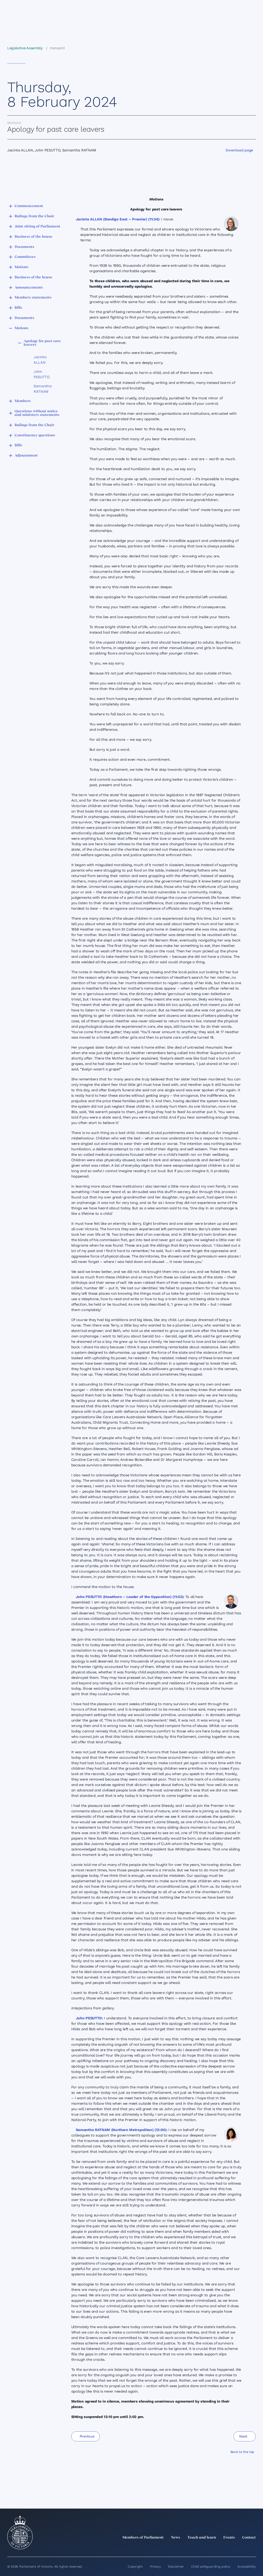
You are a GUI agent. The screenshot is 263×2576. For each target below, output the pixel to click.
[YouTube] (243, 2547)
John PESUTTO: (89, 2018)
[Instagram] (223, 2547)
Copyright (135, 2566)
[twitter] (203, 2547)
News (175, 2537)
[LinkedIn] (213, 2547)
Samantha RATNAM (43, 389)
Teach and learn (201, 2537)
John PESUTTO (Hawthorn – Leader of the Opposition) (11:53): (130, 1597)
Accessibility (246, 2566)
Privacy (155, 2566)
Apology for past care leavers (42, 343)
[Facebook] (233, 2547)
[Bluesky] (253, 2547)
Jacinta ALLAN (40, 360)
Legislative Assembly (25, 48)
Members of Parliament (143, 2537)
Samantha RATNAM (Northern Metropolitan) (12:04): (121, 2130)
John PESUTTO (42, 374)
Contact (249, 2537)
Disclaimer (176, 2566)
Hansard (57, 48)
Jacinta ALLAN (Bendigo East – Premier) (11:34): (118, 219)
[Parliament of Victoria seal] (20, 2532)
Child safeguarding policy (210, 2566)
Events (229, 2537)
